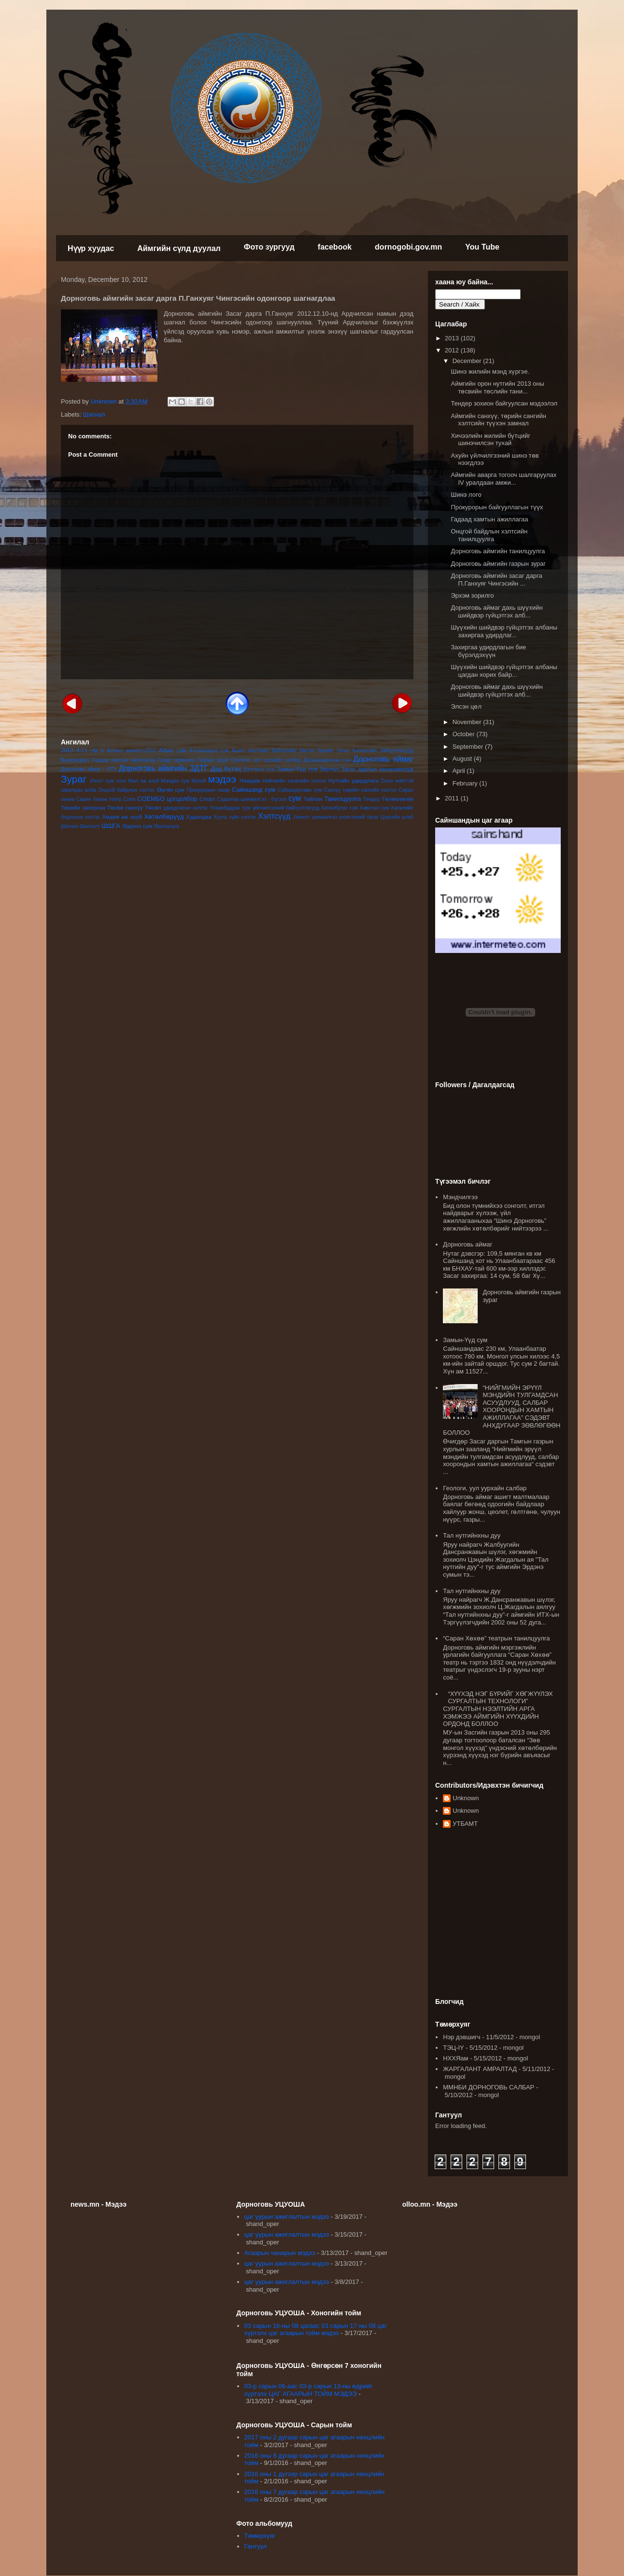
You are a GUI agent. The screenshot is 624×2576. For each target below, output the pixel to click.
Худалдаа (199, 816)
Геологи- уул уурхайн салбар (266, 760)
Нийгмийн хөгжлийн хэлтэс (294, 781)
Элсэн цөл (466, 706)
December (468, 360)
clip (94, 750)
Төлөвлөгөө (397, 799)
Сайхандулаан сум (300, 790)
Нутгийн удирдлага (353, 780)
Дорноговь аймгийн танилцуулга (498, 551)
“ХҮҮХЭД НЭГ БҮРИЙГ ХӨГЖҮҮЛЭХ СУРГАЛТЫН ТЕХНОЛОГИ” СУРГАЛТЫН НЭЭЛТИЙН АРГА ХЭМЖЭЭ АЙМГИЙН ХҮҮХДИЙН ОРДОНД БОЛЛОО (498, 1708)
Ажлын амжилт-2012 (131, 750)
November (468, 722)
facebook (335, 247)
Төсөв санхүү (125, 807)
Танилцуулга (342, 798)
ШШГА (110, 825)
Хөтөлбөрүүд (164, 816)
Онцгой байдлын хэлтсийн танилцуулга (489, 535)
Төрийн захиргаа (83, 807)
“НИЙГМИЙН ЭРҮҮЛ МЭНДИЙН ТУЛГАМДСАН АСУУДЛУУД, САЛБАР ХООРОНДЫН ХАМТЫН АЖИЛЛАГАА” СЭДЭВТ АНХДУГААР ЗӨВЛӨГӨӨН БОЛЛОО (501, 1410)
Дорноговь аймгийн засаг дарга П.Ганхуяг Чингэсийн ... (496, 579)
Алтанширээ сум (209, 750)
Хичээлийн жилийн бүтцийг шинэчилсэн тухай (490, 439)
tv (102, 750)
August (463, 758)
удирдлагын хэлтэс (185, 808)
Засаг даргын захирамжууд (377, 769)
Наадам (250, 780)
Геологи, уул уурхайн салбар (484, 1488)
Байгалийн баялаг (293, 750)
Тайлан (312, 799)
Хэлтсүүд (274, 816)
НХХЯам (455, 2058)
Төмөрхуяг (260, 2535)
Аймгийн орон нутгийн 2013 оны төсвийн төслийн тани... (497, 387)
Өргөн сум (170, 789)
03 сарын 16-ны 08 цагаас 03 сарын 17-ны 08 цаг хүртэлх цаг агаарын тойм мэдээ (315, 2329)
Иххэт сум (102, 781)
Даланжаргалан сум (327, 760)
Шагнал (94, 414)
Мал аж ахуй (143, 781)
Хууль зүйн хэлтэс (234, 817)
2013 (67, 750)
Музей (198, 781)
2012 (453, 350)
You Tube (482, 247)
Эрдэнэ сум (137, 826)
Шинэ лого (466, 494)
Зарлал (329, 769)
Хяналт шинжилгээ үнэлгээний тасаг (336, 817)
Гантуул (255, 2546)
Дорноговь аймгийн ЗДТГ (163, 768)
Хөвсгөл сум (374, 808)
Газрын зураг (213, 760)
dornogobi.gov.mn (408, 247)
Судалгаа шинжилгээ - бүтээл (251, 799)
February (466, 783)
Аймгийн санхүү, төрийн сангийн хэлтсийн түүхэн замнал (498, 419)
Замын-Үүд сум (297, 769)
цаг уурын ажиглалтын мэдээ (286, 2216)
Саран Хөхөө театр (99, 799)
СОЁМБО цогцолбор (167, 798)
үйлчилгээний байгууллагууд (286, 808)
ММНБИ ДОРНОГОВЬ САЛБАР (488, 2087)
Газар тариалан (176, 760)
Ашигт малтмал (250, 750)
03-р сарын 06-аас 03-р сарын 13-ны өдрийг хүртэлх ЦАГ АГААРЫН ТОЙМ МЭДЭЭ (308, 2389)
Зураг (73, 778)
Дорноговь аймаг (383, 759)
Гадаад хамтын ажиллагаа (124, 760)
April (460, 770)
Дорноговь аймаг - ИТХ (89, 769)
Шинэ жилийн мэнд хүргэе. (490, 371)
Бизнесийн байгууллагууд (383, 750)
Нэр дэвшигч (461, 2037)
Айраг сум (172, 750)
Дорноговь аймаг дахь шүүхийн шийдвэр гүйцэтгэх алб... (496, 611)
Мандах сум (175, 781)
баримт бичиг (333, 750)
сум (294, 798)
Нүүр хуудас (91, 248)
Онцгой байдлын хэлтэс (126, 790)
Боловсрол (75, 759)
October (465, 734)
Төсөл (153, 807)
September (469, 746)
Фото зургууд (269, 247)
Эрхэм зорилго (472, 595)
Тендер (371, 799)
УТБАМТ (465, 1823)
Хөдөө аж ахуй (122, 816)
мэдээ (222, 778)
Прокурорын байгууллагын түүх (497, 507)
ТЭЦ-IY (453, 2047)
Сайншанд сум (253, 789)
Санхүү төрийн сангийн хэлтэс (360, 790)
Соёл (130, 799)
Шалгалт (90, 826)
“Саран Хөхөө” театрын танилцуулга (496, 1638)
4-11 (81, 750)
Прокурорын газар (208, 790)
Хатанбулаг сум (339, 808)
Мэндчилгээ (460, 1197)
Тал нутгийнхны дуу (471, 1535)
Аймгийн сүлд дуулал (179, 248)
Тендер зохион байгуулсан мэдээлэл (504, 403)
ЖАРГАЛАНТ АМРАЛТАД (480, 2068)
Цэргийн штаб (397, 817)
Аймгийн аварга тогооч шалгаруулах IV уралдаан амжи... (503, 478)
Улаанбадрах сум (230, 808)
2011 (453, 798)
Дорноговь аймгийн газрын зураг (498, 563)
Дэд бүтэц (226, 768)
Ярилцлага (166, 826)
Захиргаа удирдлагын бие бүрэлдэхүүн (488, 651)
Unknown (466, 1798)
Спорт (207, 799)
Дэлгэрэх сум (259, 769)
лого (121, 781)
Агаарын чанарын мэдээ (279, 2252)
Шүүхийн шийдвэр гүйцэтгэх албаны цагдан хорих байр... (504, 670)
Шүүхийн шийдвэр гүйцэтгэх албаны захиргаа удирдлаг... (504, 631)
